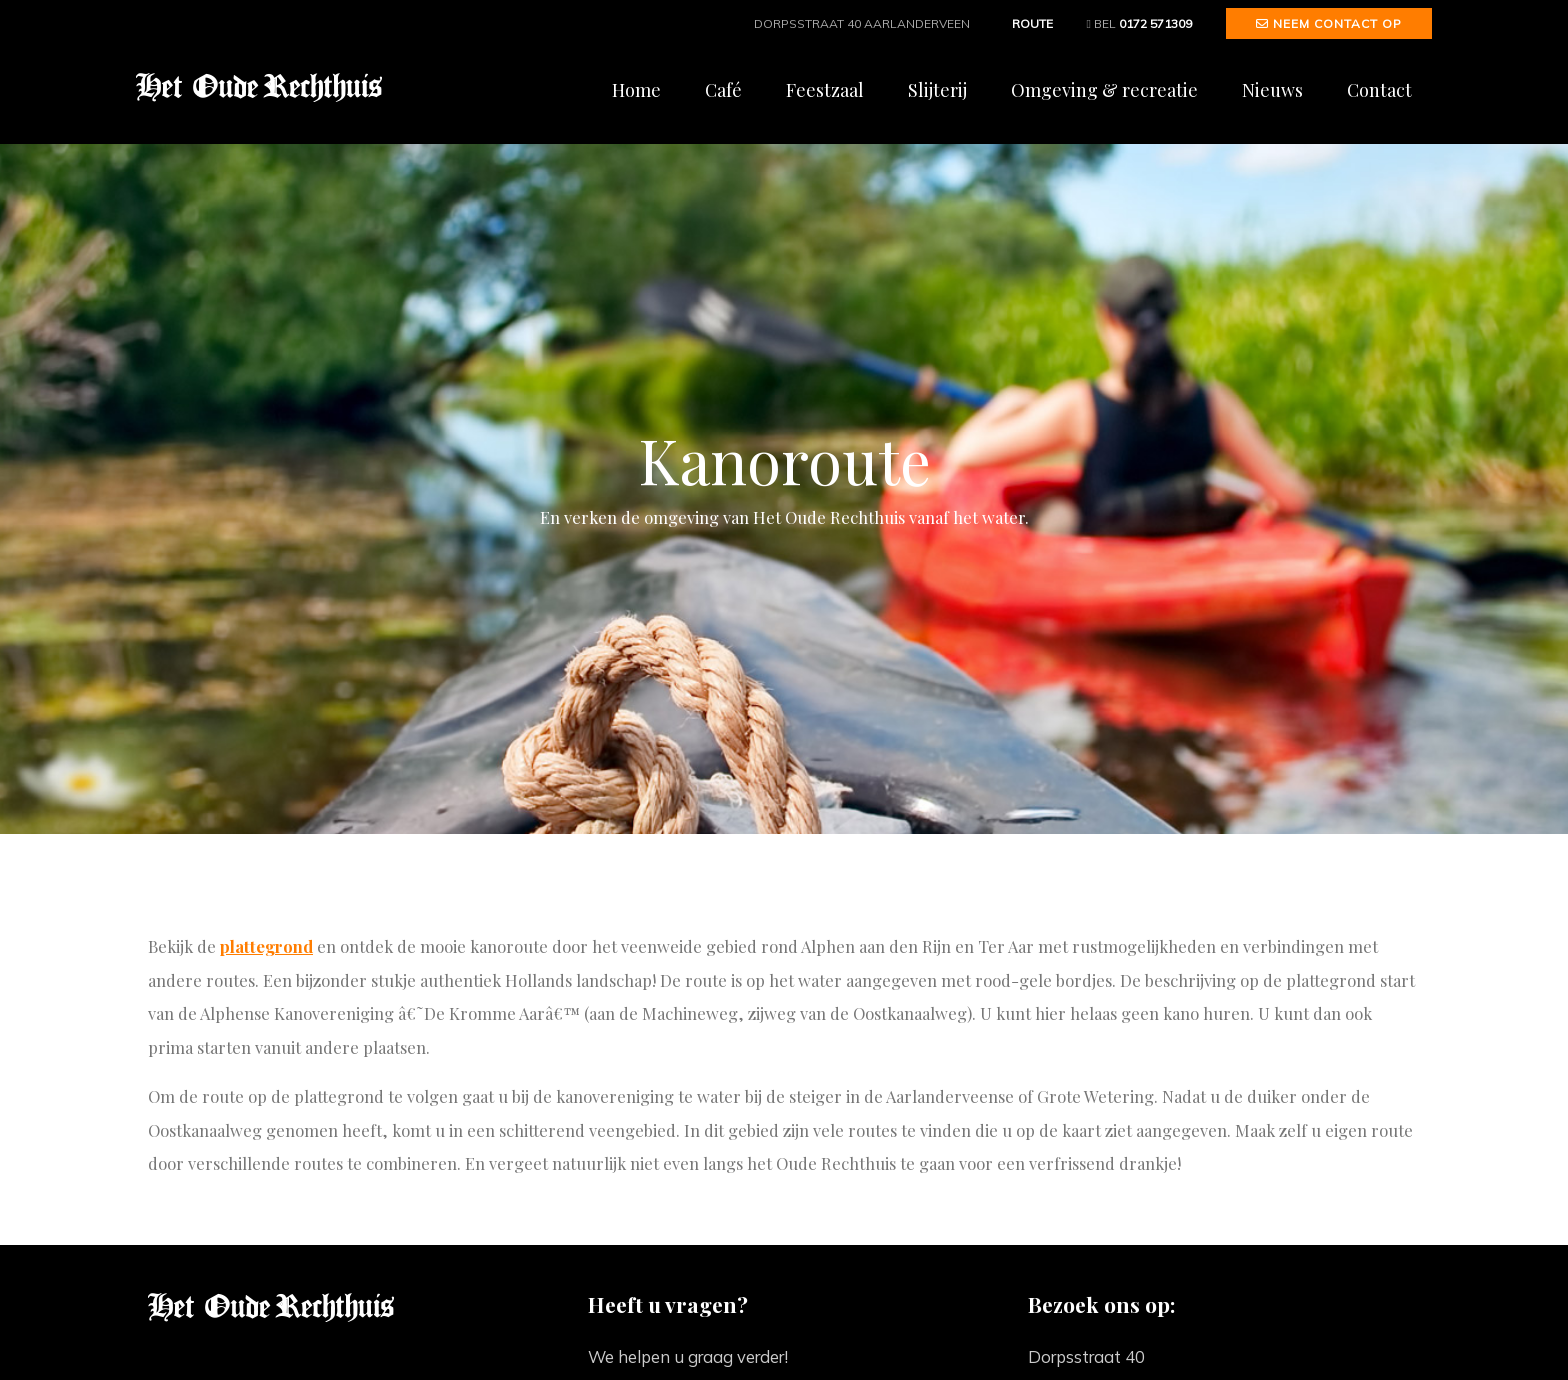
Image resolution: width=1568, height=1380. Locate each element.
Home (636, 90)
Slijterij (937, 90)
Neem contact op (1329, 23)
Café (723, 90)
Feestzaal (825, 90)
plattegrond (266, 946)
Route (1028, 23)
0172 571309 (1155, 23)
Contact (1379, 90)
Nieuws (1272, 90)
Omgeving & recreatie (1104, 90)
